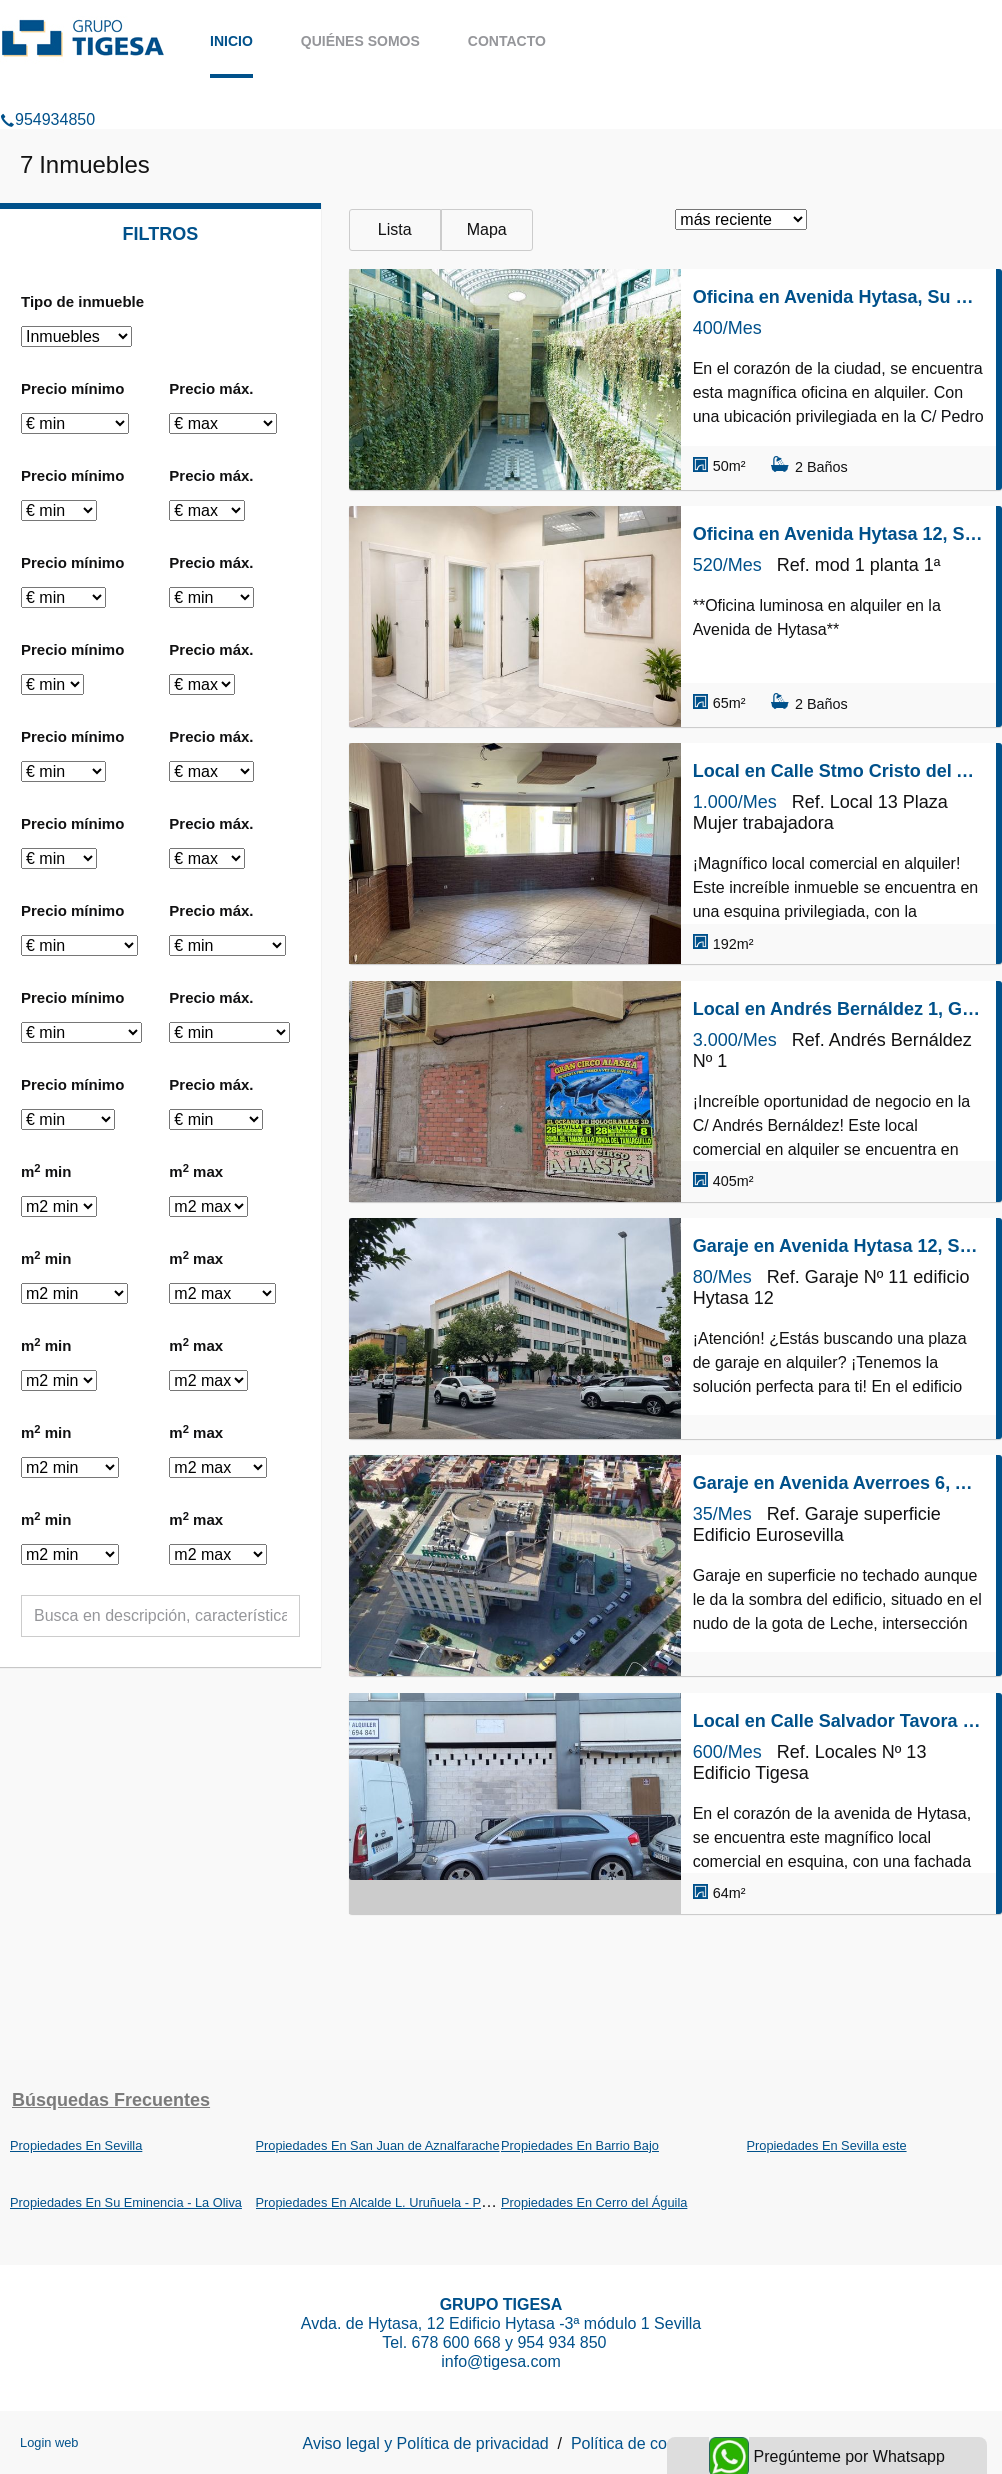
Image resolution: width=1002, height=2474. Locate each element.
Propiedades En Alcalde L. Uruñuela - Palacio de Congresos (427, 2202)
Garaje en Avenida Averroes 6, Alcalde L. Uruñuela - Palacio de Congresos (838, 1483)
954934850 (47, 94)
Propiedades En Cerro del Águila (594, 2202)
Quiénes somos (360, 41)
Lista (395, 229)
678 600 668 (456, 2342)
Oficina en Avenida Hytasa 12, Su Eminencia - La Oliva (838, 534)
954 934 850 (563, 2342)
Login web (49, 2442)
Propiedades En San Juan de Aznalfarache (378, 2145)
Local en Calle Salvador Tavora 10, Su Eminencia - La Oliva (838, 1721)
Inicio (231, 41)
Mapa (487, 229)
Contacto (507, 41)
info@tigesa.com (500, 2361)
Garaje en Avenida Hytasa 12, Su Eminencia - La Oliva (838, 1246)
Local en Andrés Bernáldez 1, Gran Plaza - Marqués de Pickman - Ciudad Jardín (838, 1009)
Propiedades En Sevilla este (827, 2145)
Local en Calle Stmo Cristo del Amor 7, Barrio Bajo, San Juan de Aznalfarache (838, 771)
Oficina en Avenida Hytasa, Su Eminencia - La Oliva (838, 297)
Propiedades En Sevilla (76, 2145)
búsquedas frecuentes (111, 2100)
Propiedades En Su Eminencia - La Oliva (126, 2202)
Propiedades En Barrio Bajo (580, 2145)
